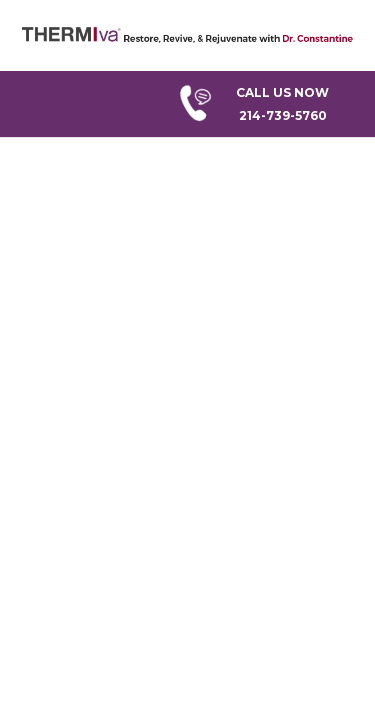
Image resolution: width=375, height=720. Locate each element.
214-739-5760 (266, 102)
